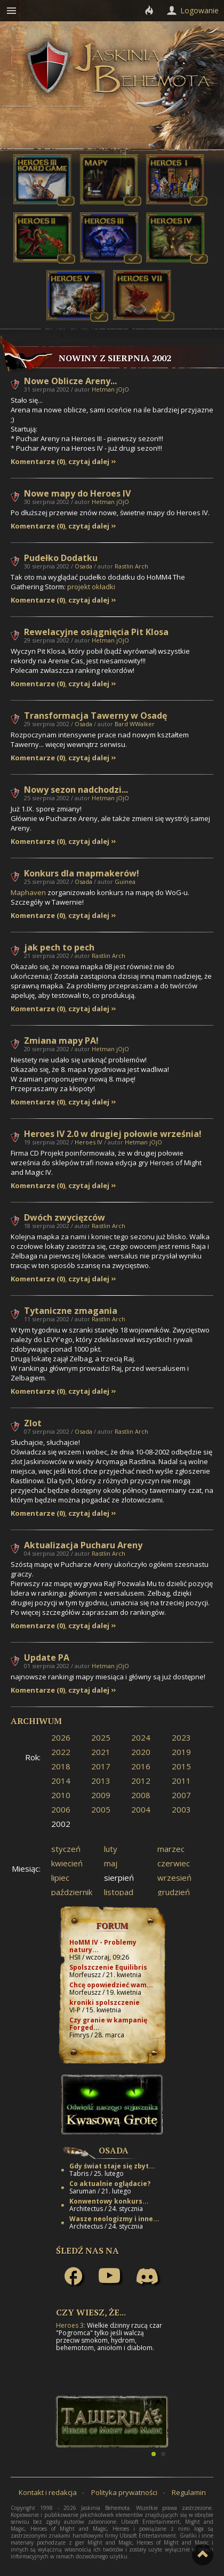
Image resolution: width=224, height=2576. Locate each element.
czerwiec (173, 1863)
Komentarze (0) (38, 461)
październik (71, 1892)
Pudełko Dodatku (61, 558)
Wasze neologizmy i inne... (114, 2218)
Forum (112, 1925)
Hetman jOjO (110, 389)
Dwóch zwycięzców (64, 1217)
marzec (171, 1848)
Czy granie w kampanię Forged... (108, 2024)
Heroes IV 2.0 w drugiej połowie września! (113, 1134)
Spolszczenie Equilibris (108, 1967)
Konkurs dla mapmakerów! (81, 873)
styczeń (66, 1848)
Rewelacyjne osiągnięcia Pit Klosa (96, 632)
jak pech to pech (59, 947)
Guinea (125, 881)
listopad (118, 1892)
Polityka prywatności (124, 2492)
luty (110, 1848)
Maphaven (28, 892)
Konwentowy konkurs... (109, 2201)
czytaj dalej (88, 461)
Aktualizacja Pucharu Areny (83, 1545)
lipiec (60, 1877)
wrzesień (174, 1877)
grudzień (173, 1892)
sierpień (119, 1877)
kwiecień (67, 1863)
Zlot (33, 1423)
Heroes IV (88, 1142)
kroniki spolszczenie (104, 2002)
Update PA (46, 1657)
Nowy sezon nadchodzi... (76, 789)
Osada (83, 566)
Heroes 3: (70, 2325)
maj (110, 1863)
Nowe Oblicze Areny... (70, 381)
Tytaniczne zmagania (70, 1311)
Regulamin (189, 2492)
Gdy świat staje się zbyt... (112, 2166)
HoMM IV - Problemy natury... (103, 1946)
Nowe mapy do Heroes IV (77, 493)
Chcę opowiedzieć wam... (111, 1984)
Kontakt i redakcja (48, 2492)
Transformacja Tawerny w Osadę (95, 715)
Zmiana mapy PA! (61, 1040)
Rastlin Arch (131, 566)
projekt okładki (91, 586)
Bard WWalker (135, 724)
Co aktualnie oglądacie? (109, 2183)
